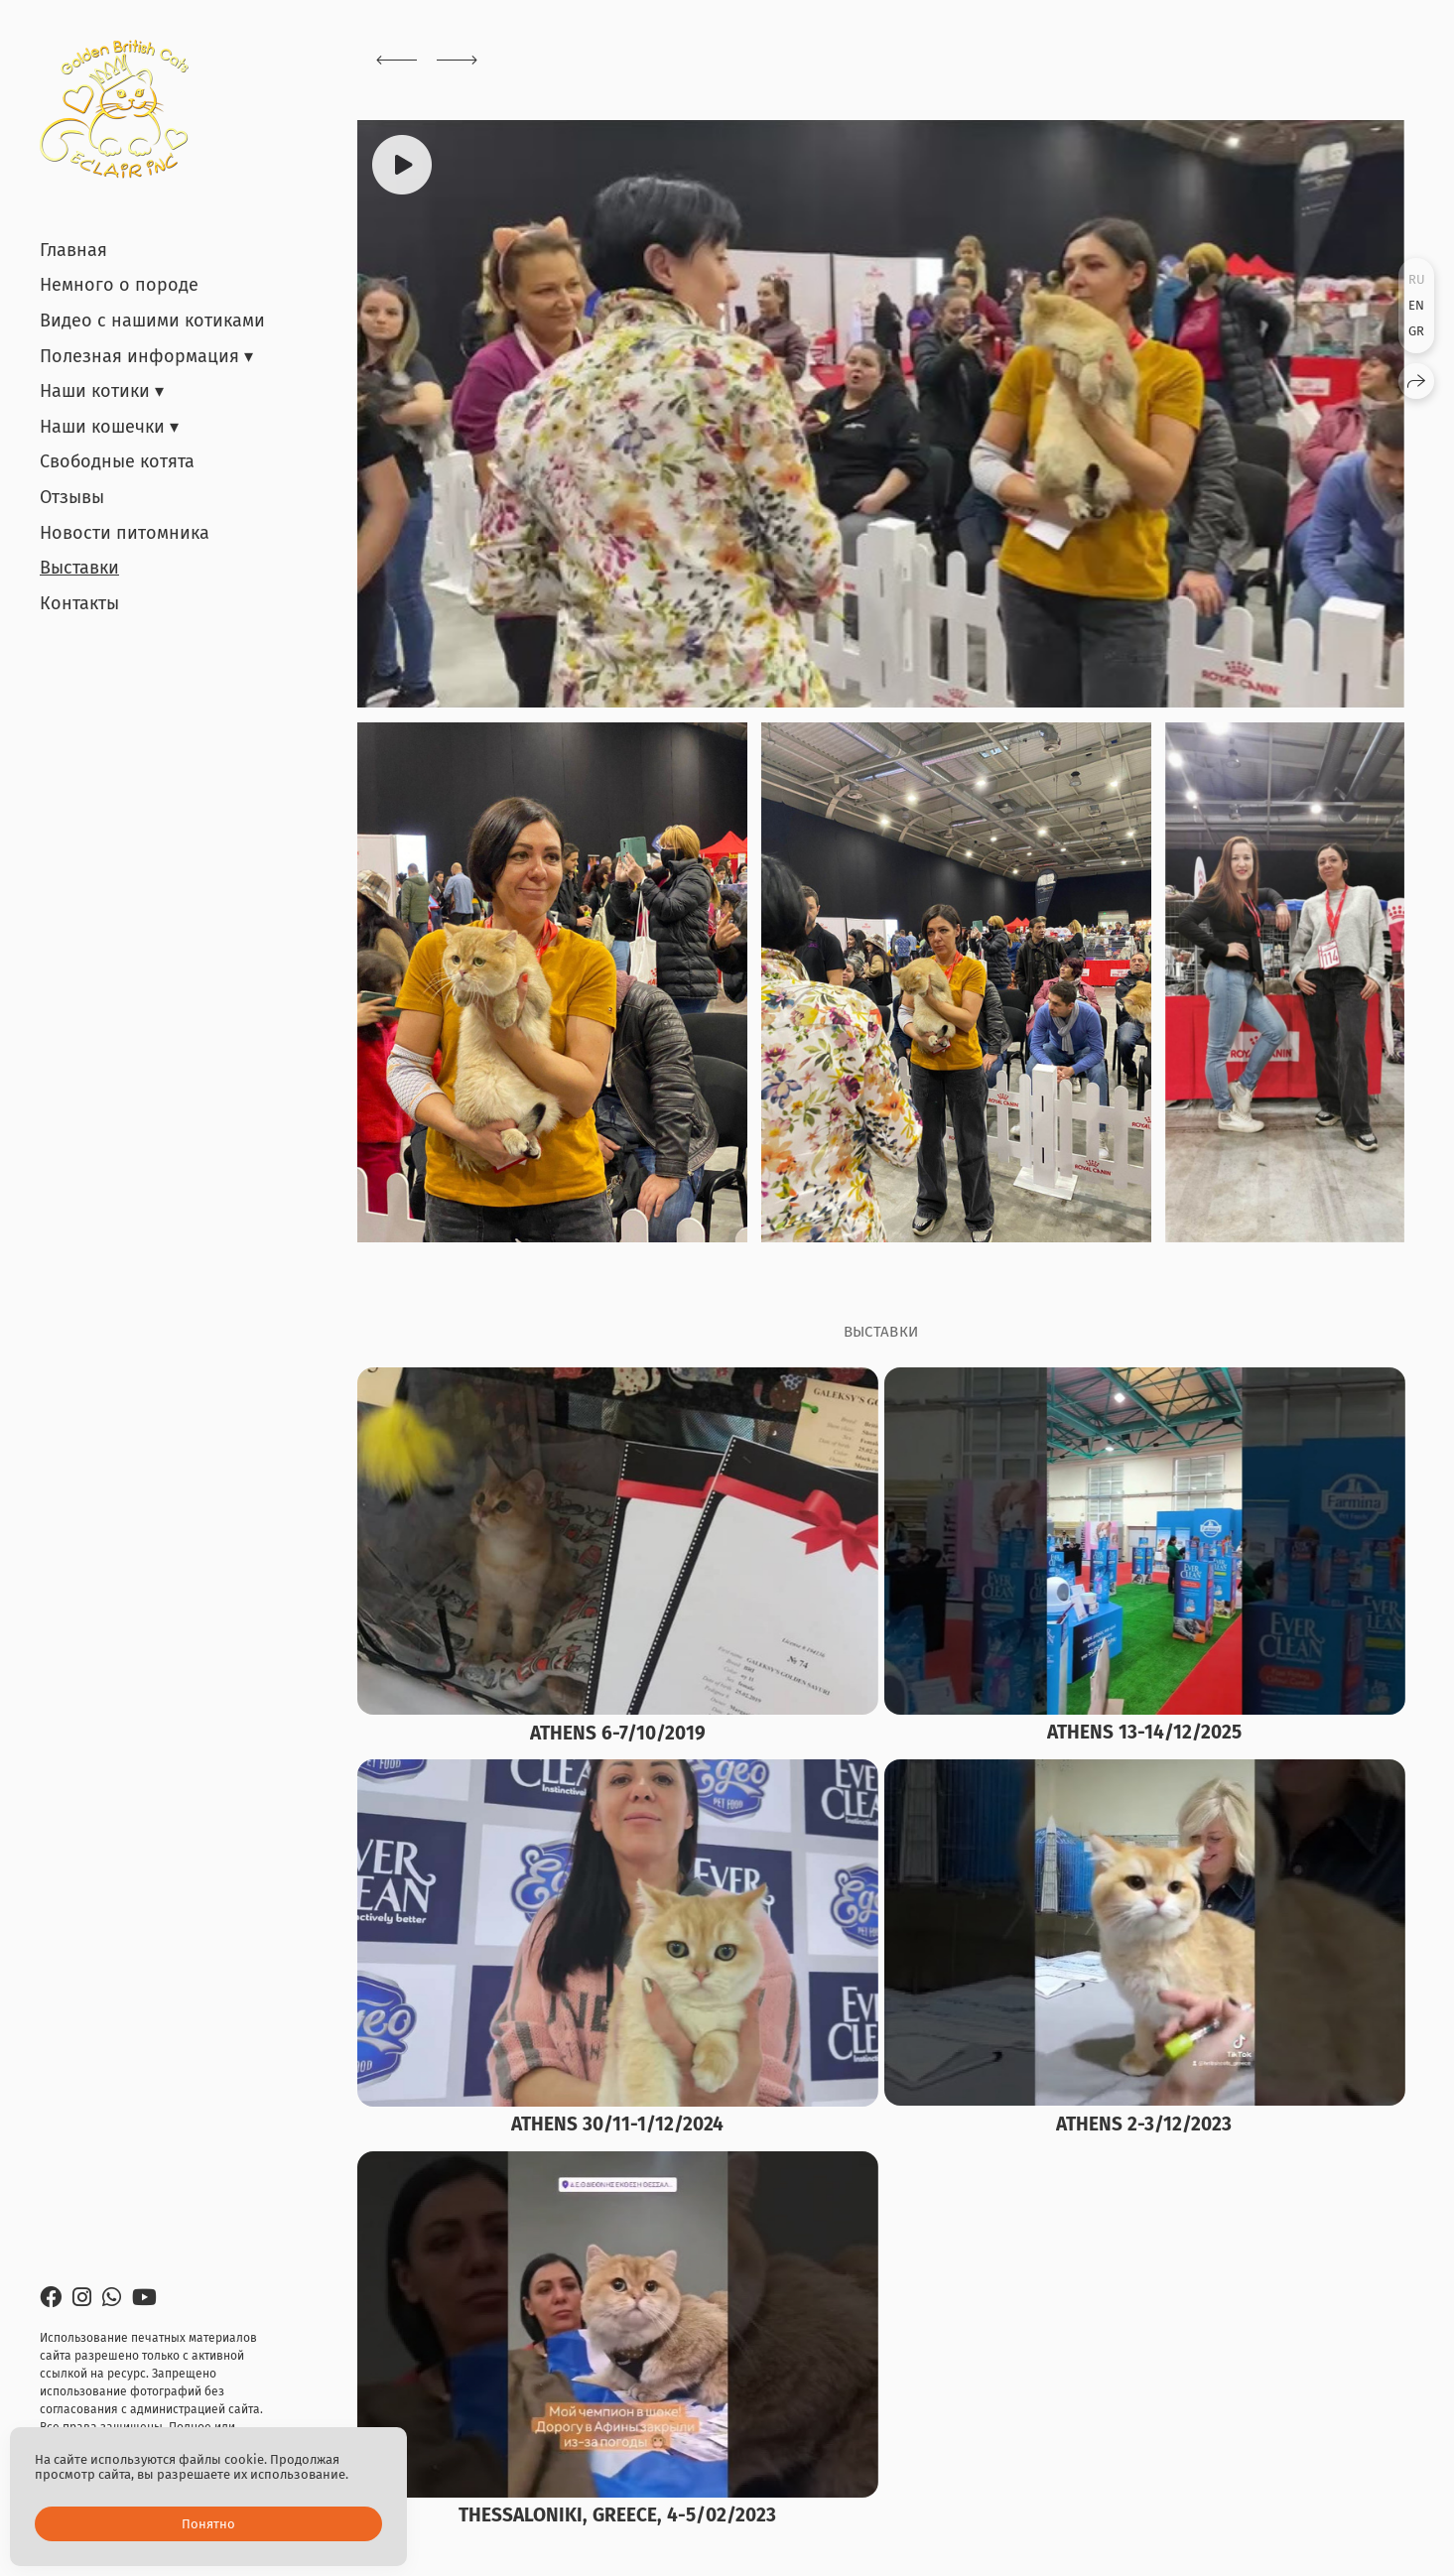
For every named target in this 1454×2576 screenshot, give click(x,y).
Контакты (79, 603)
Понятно (208, 2523)
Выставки (79, 568)
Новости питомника (124, 533)
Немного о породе (119, 285)
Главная (73, 250)
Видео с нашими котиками (152, 320)
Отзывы (72, 497)
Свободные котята (117, 461)
